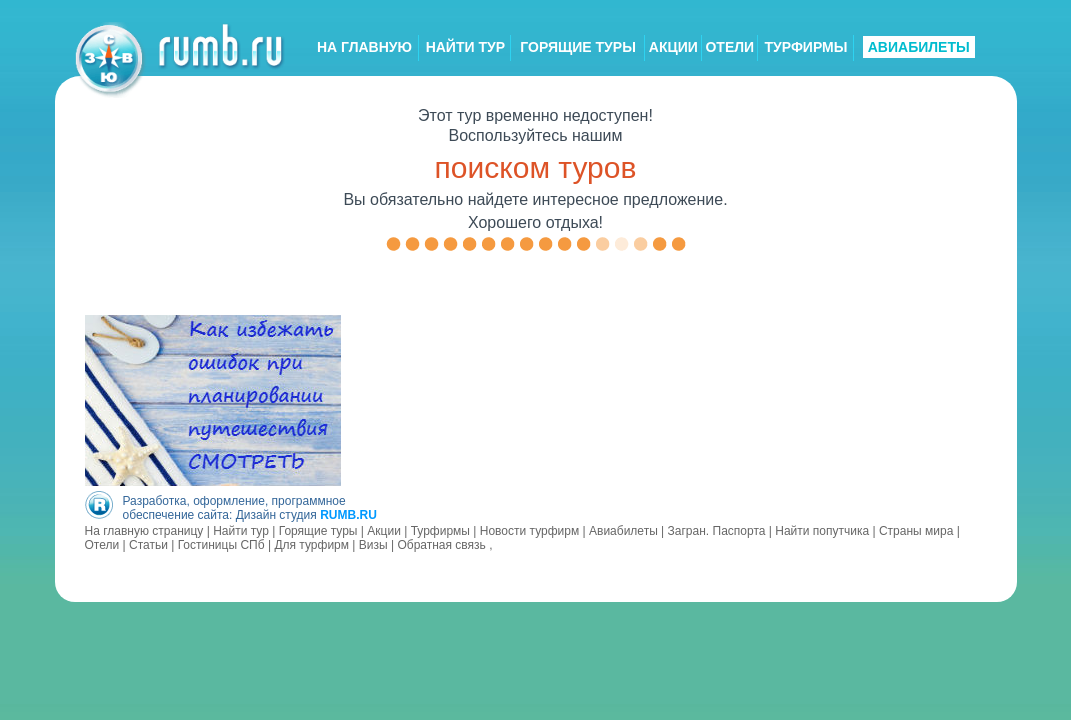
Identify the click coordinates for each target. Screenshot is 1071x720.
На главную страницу (144, 531)
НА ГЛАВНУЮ (364, 47)
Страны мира (916, 531)
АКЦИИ (673, 47)
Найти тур (241, 531)
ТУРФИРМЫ (805, 47)
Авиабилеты (623, 531)
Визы (373, 545)
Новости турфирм (529, 531)
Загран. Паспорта (717, 531)
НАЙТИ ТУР (465, 47)
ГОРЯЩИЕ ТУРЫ (578, 47)
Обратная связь (441, 545)
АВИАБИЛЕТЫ (919, 47)
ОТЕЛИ (729, 47)
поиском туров (536, 167)
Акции (384, 531)
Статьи (148, 545)
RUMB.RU (348, 515)
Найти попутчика (822, 531)
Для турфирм (311, 545)
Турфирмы (440, 531)
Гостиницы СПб (221, 545)
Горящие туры (318, 531)
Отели (102, 545)
